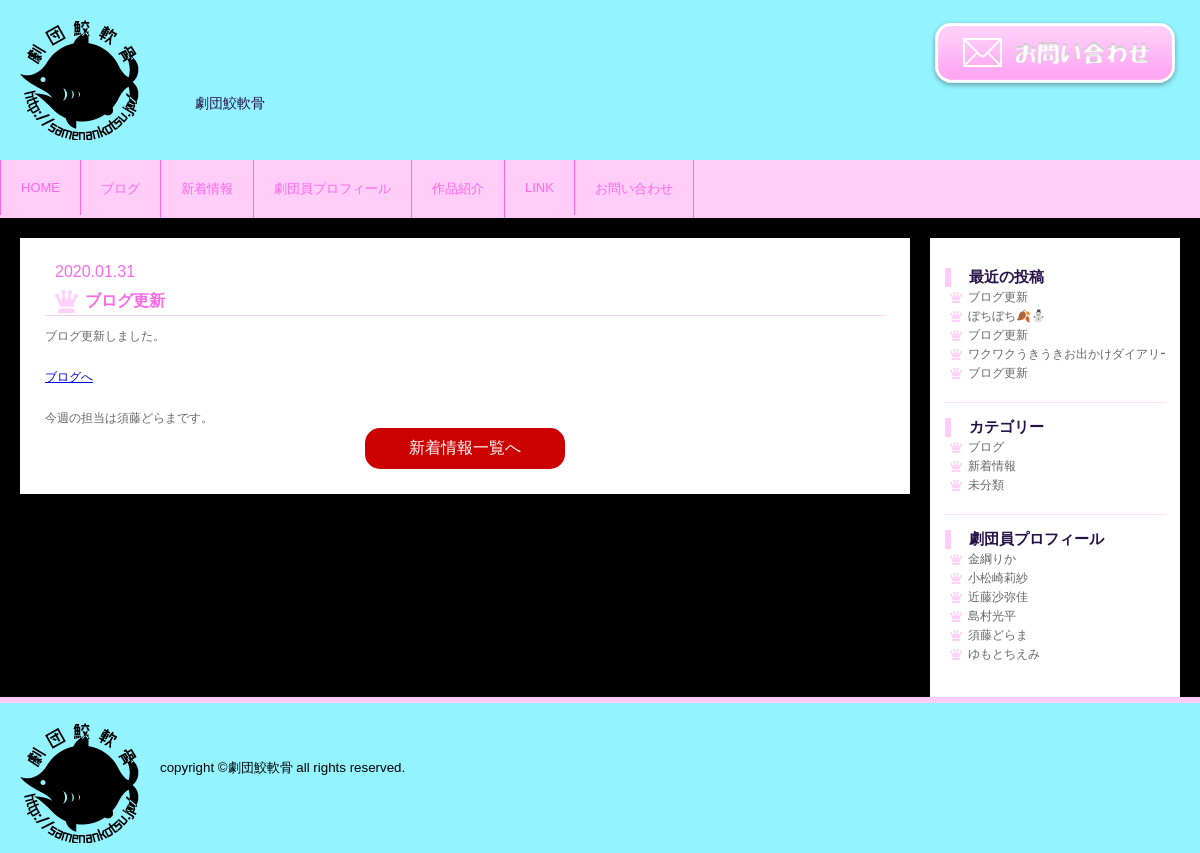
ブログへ (69, 377)
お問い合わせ (1055, 55)
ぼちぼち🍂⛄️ (1007, 316)
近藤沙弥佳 (998, 597)
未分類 (986, 485)
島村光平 (992, 616)
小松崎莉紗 (998, 578)
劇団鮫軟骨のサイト (80, 80)
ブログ (120, 188)
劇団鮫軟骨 (80, 783)
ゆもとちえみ (1004, 654)
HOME (40, 187)
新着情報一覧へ (465, 447)
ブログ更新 (998, 297)
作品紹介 (458, 188)
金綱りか (992, 559)
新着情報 (207, 188)
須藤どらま (998, 635)
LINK (539, 187)
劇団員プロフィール (332, 188)
